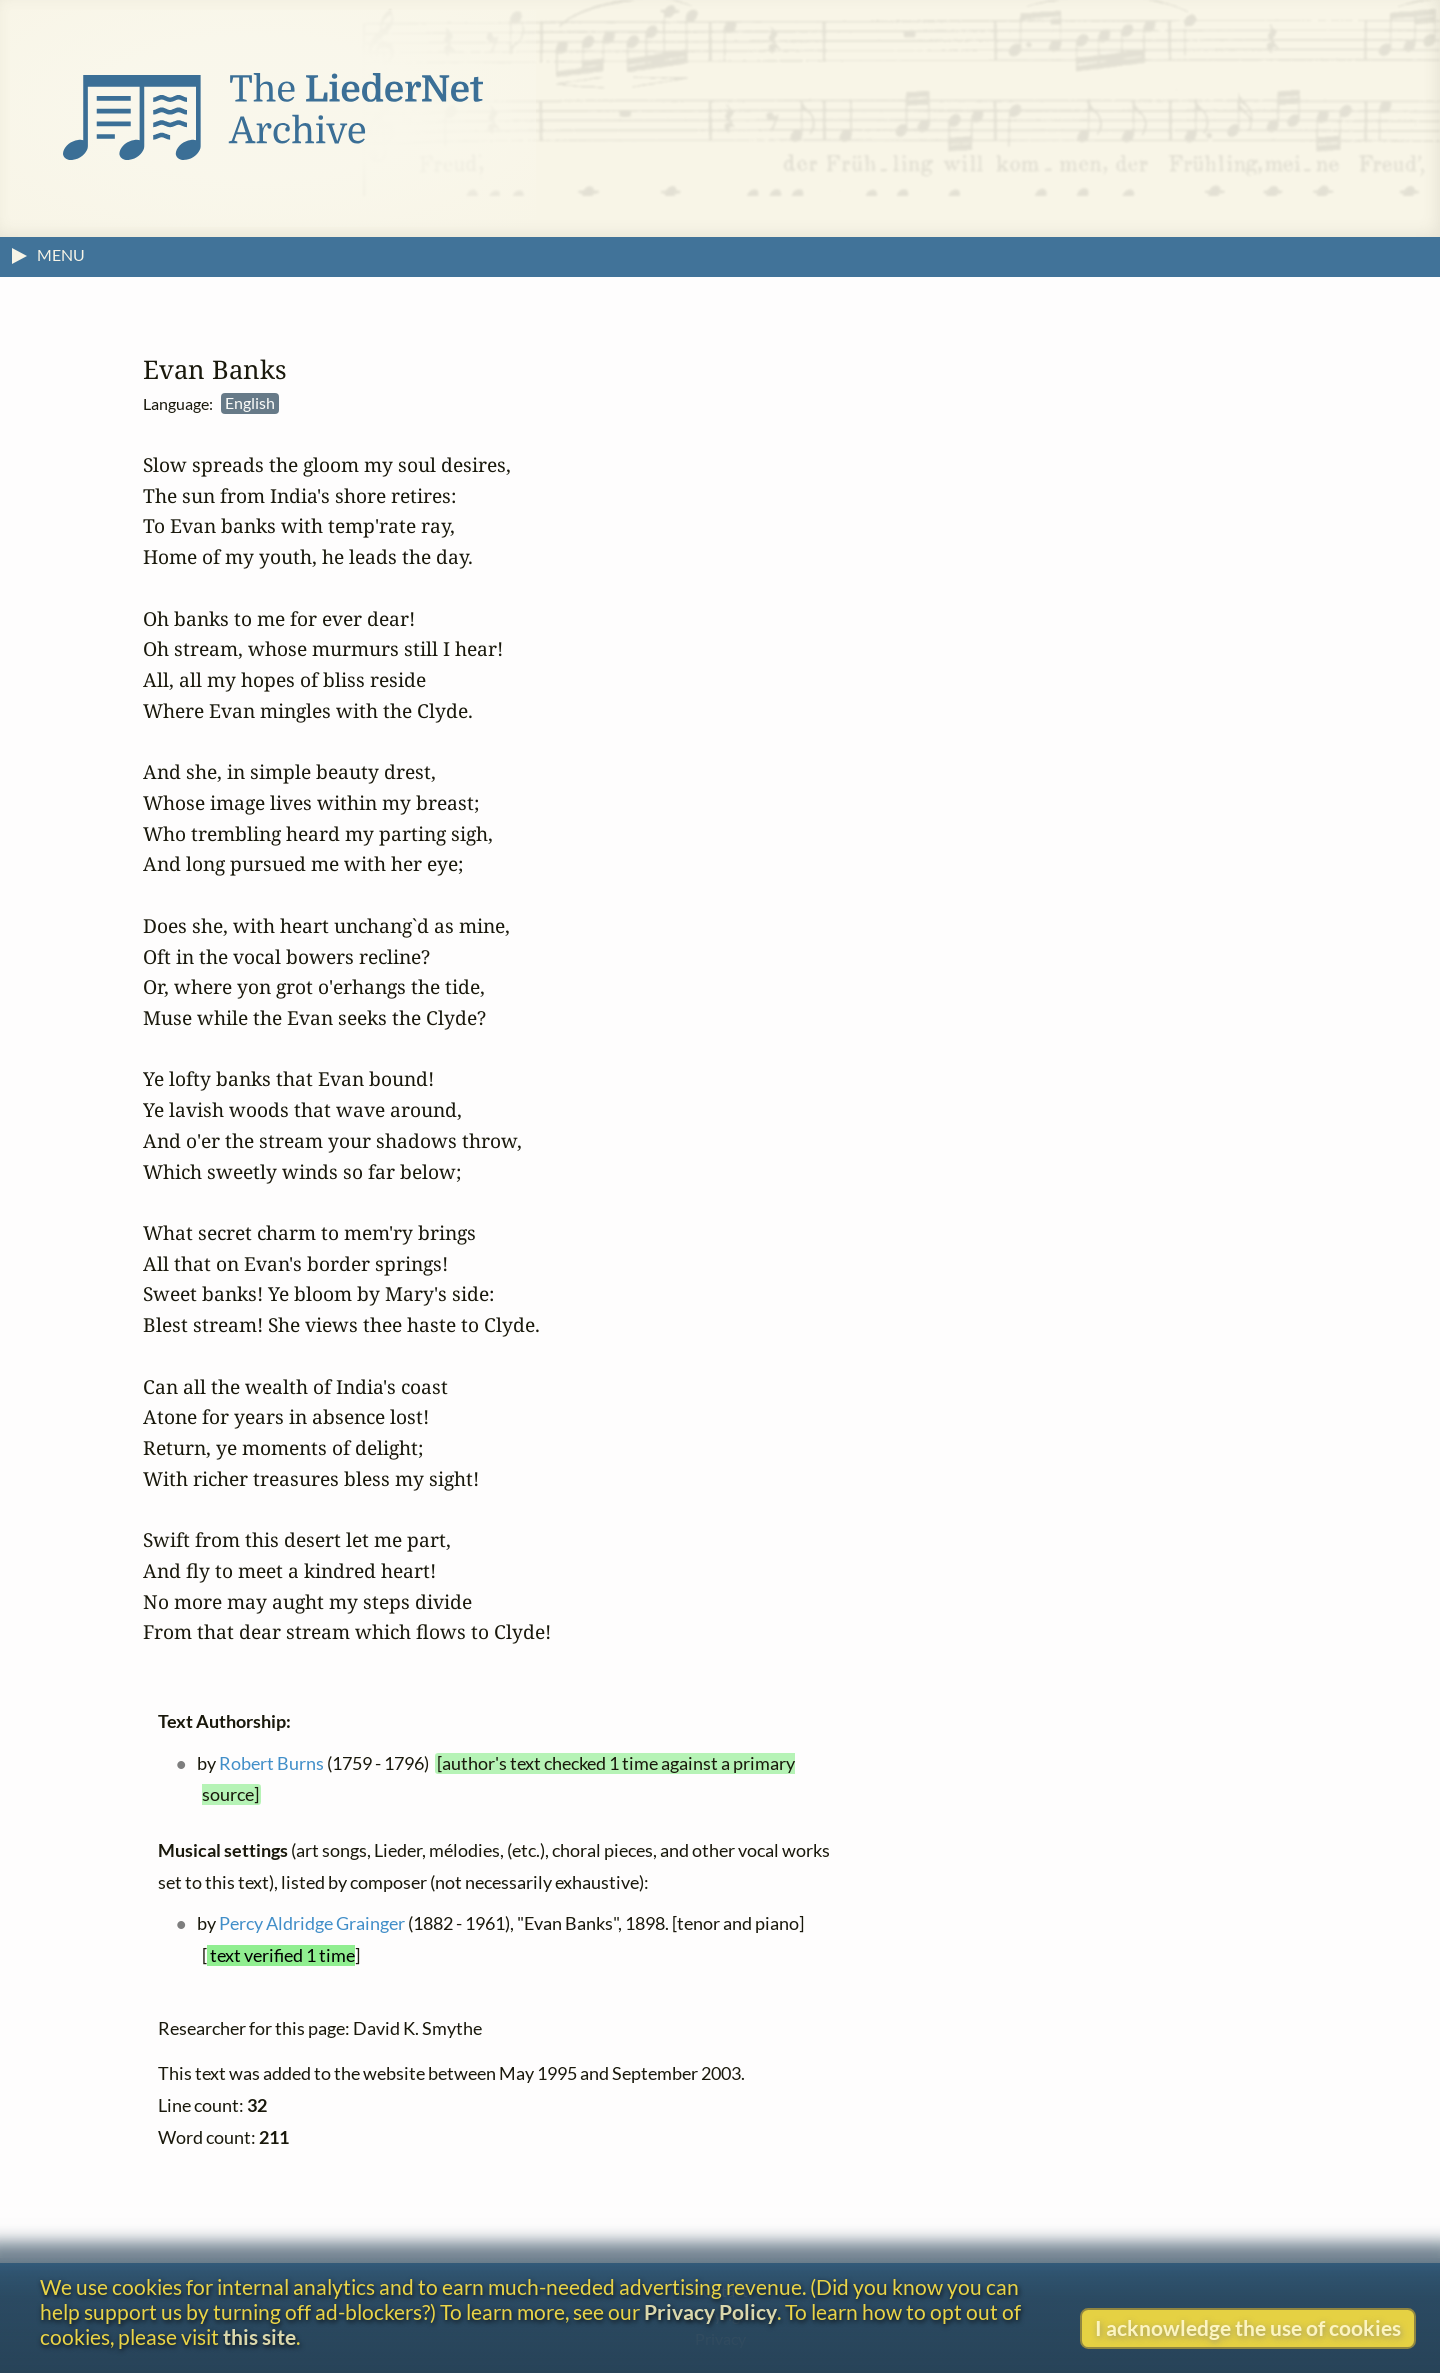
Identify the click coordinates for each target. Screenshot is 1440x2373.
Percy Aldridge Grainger (312, 1924)
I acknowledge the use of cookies (1248, 2327)
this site (259, 2336)
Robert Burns (271, 1763)
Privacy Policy (710, 2311)
